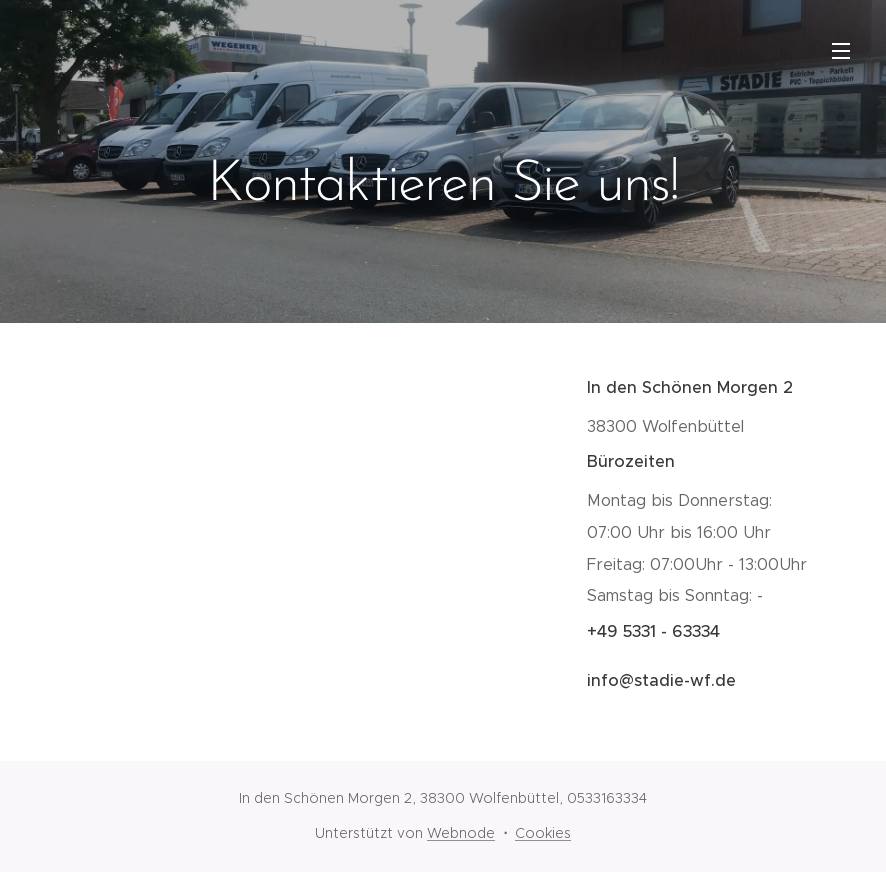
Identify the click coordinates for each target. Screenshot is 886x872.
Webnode (461, 833)
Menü (841, 51)
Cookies (543, 833)
